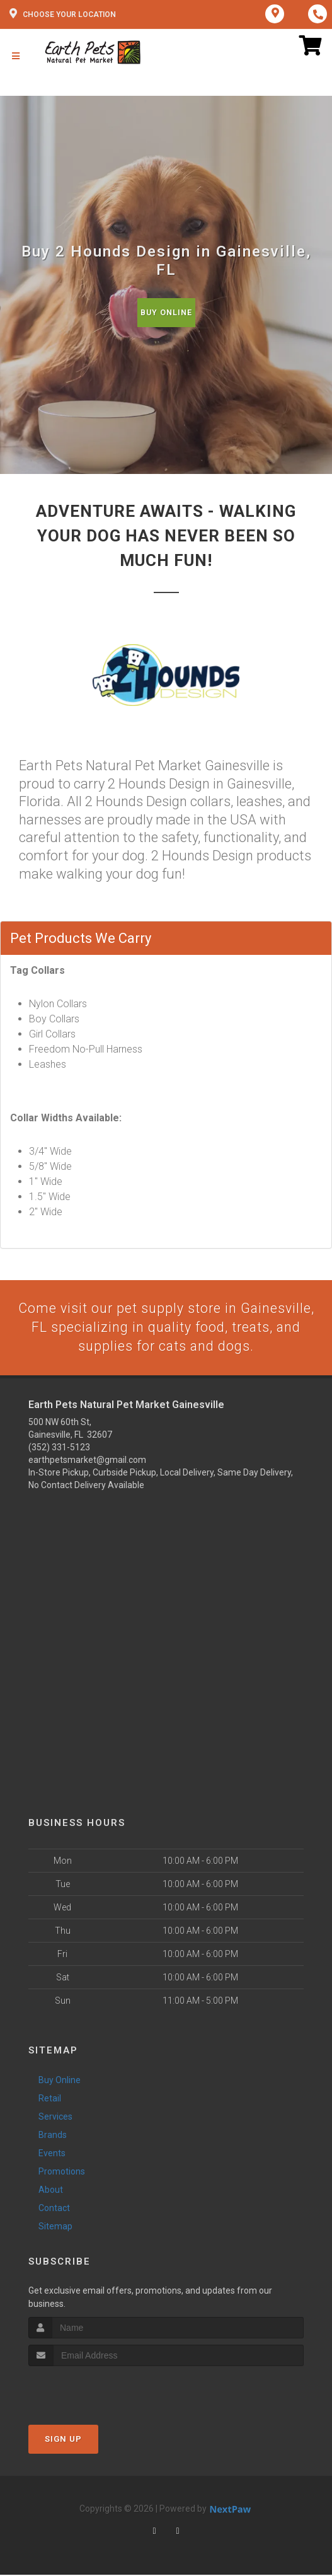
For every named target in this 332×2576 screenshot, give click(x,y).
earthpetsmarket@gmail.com (87, 1460)
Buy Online (166, 312)
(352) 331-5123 (59, 1448)
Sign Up (63, 2440)
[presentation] (95, 2391)
